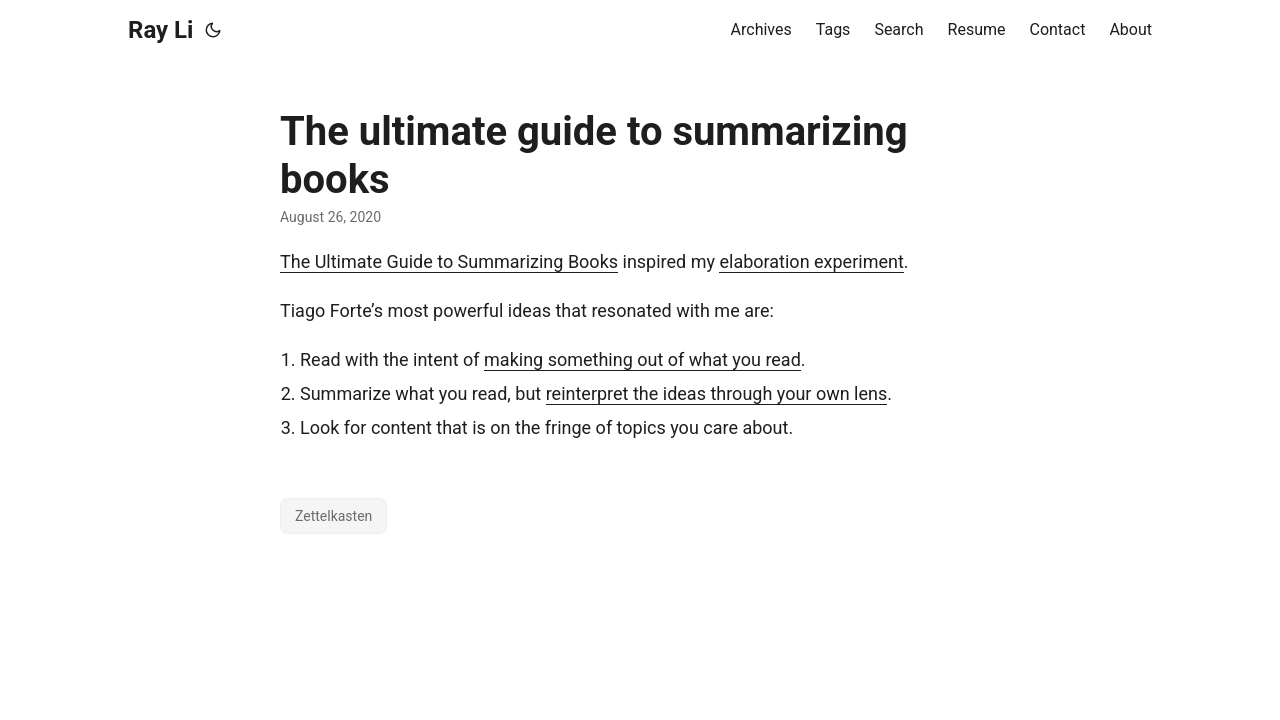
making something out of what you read (642, 359)
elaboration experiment (811, 261)
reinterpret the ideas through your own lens (717, 393)
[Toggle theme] (213, 30)
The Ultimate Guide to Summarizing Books (449, 261)
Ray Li (160, 30)
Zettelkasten (333, 516)
